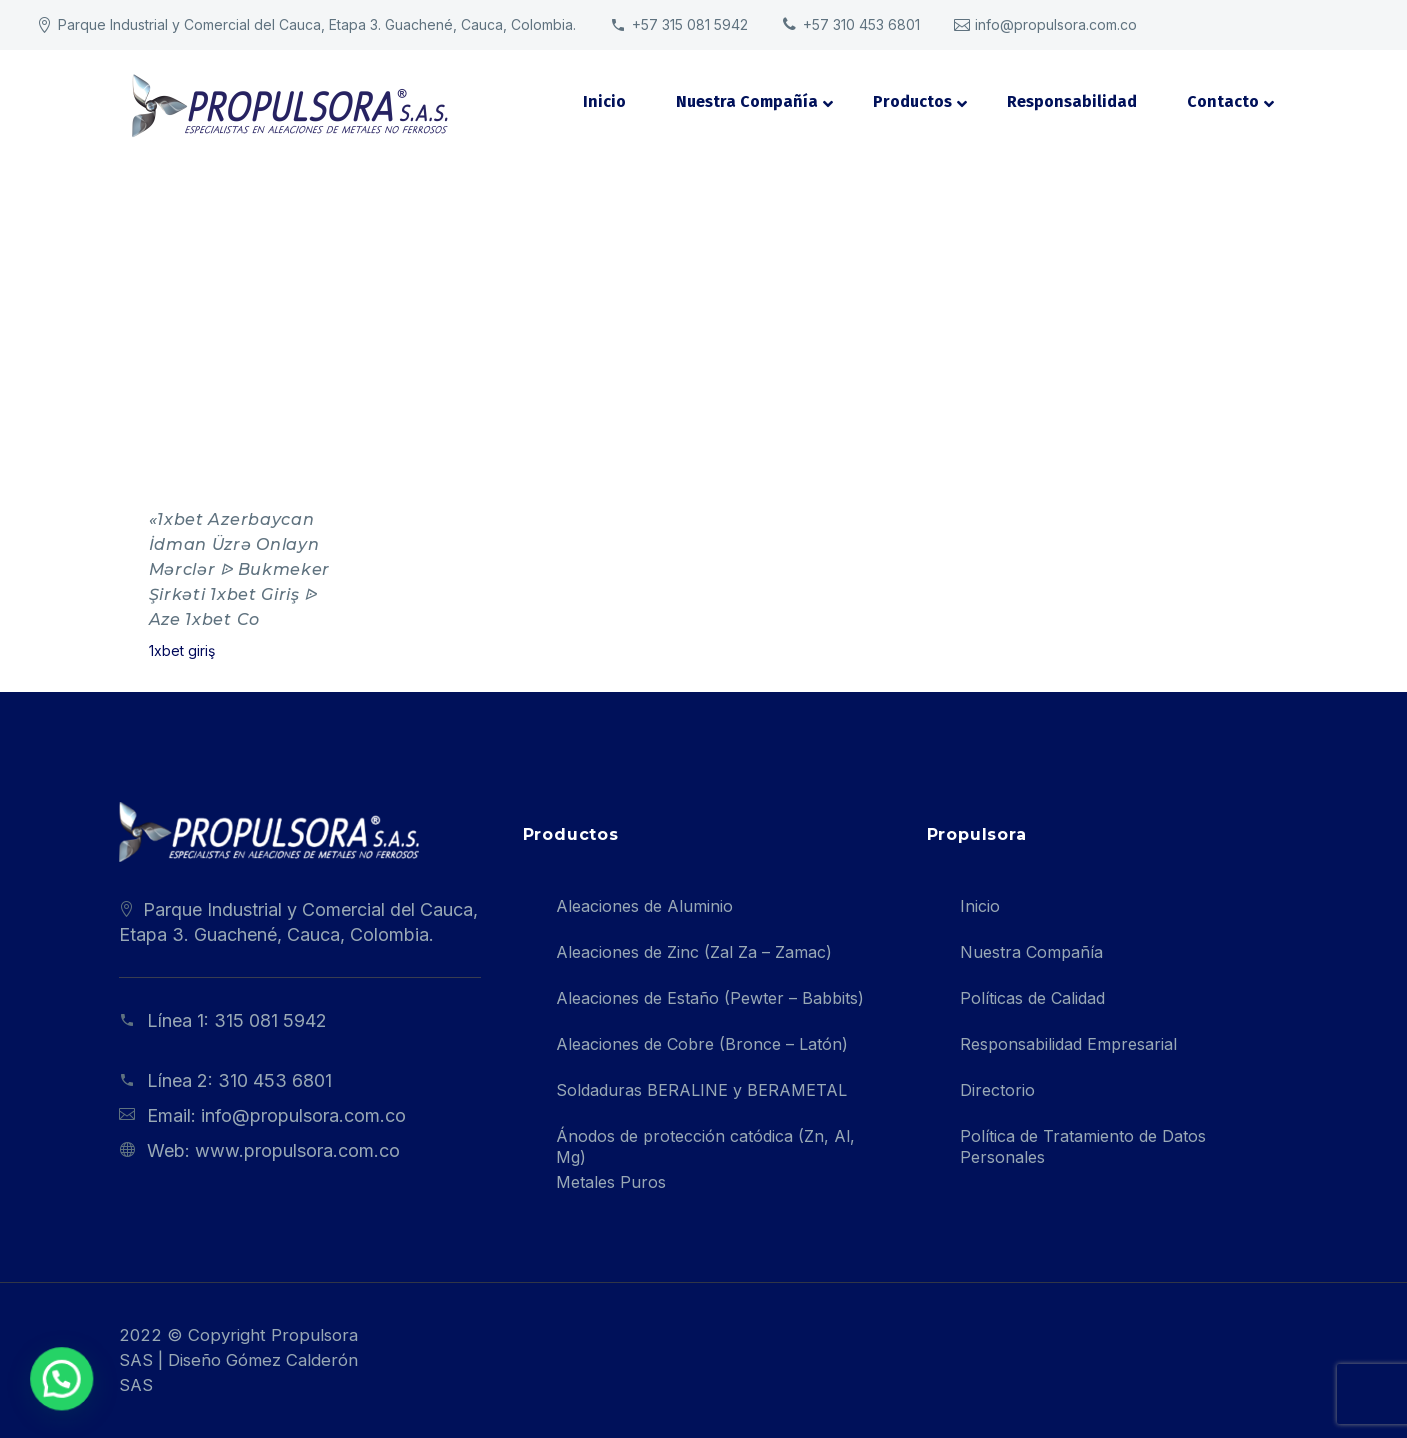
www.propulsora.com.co (297, 1150)
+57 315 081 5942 (690, 24)
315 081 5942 (270, 1020)
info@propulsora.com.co (1056, 24)
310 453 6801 (275, 1080)
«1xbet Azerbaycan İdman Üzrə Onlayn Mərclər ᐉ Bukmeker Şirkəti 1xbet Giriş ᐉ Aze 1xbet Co (240, 569)
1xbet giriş (182, 650)
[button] (37, 1387)
